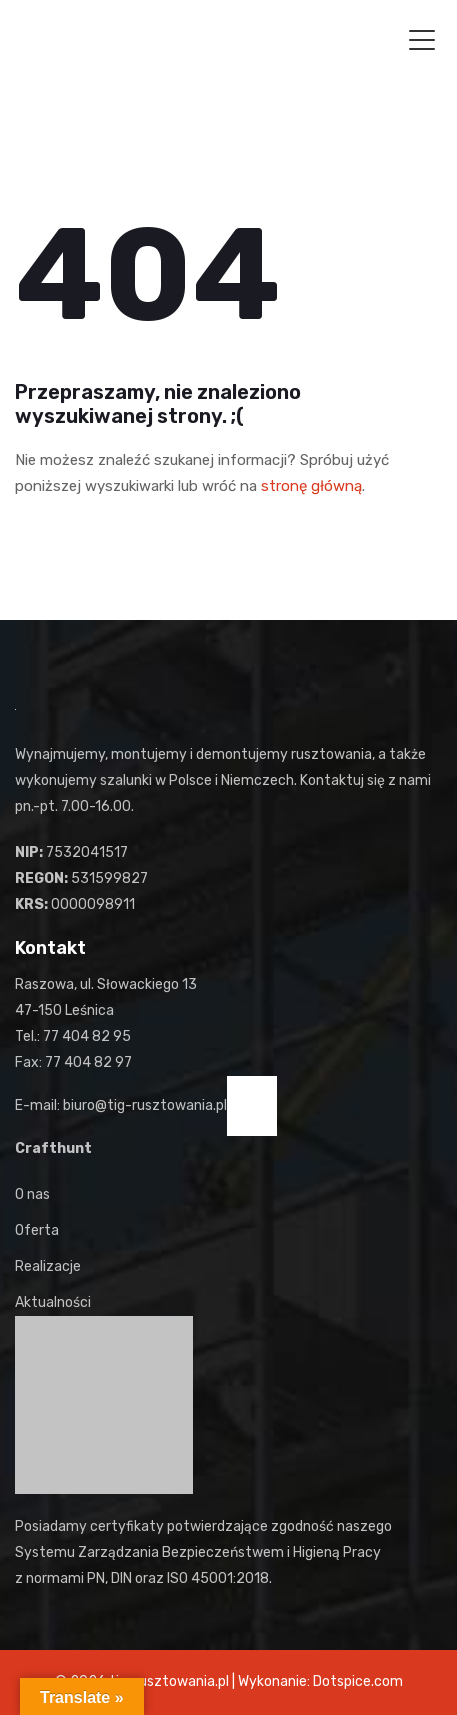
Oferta (37, 1230)
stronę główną (311, 486)
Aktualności (53, 1302)
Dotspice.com (358, 1681)
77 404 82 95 (87, 1036)
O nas (32, 1194)
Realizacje (48, 1266)
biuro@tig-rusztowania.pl (145, 1105)
